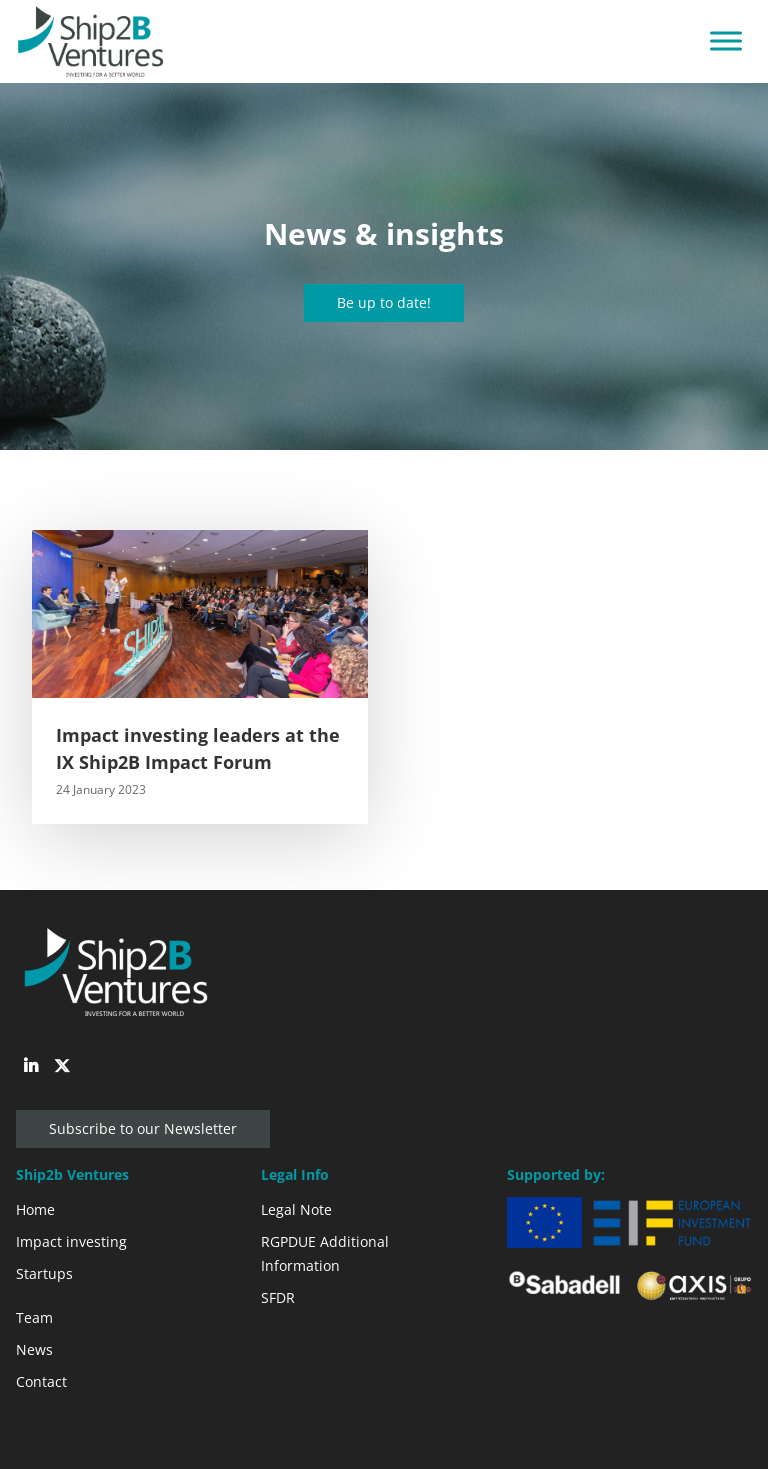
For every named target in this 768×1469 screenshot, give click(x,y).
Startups (44, 1273)
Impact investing (71, 1241)
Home (35, 1209)
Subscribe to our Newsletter (143, 1128)
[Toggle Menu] (726, 41)
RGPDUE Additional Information (325, 1253)
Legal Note (296, 1209)
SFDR (278, 1297)
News (34, 1349)
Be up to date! (384, 302)
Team (34, 1317)
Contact (41, 1381)
